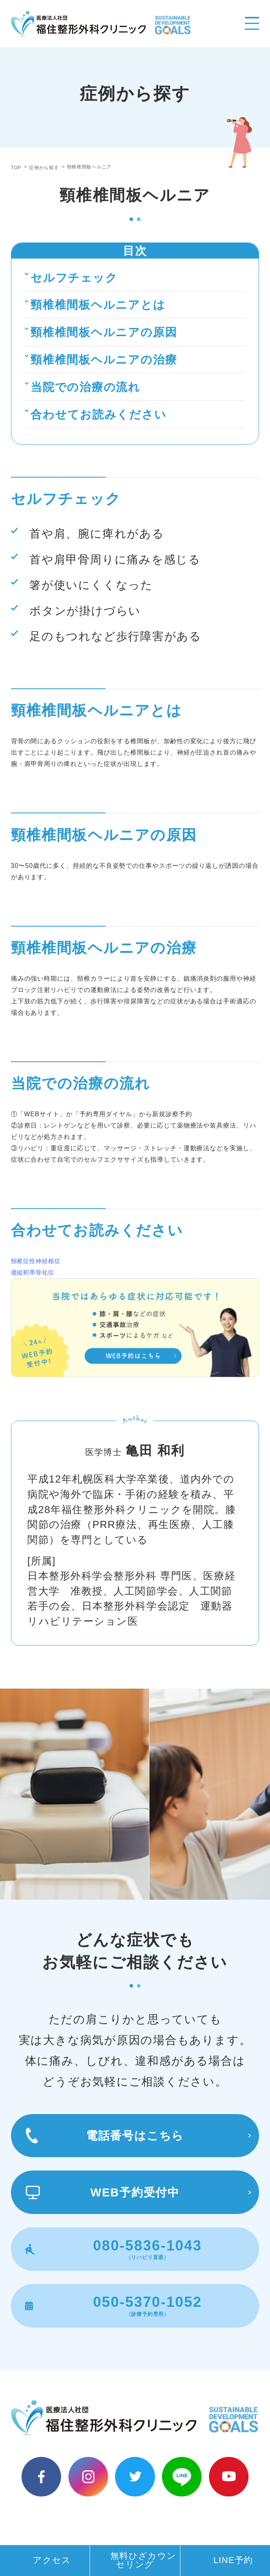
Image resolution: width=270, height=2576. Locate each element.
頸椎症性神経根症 (36, 1261)
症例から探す (44, 167)
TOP (16, 167)
